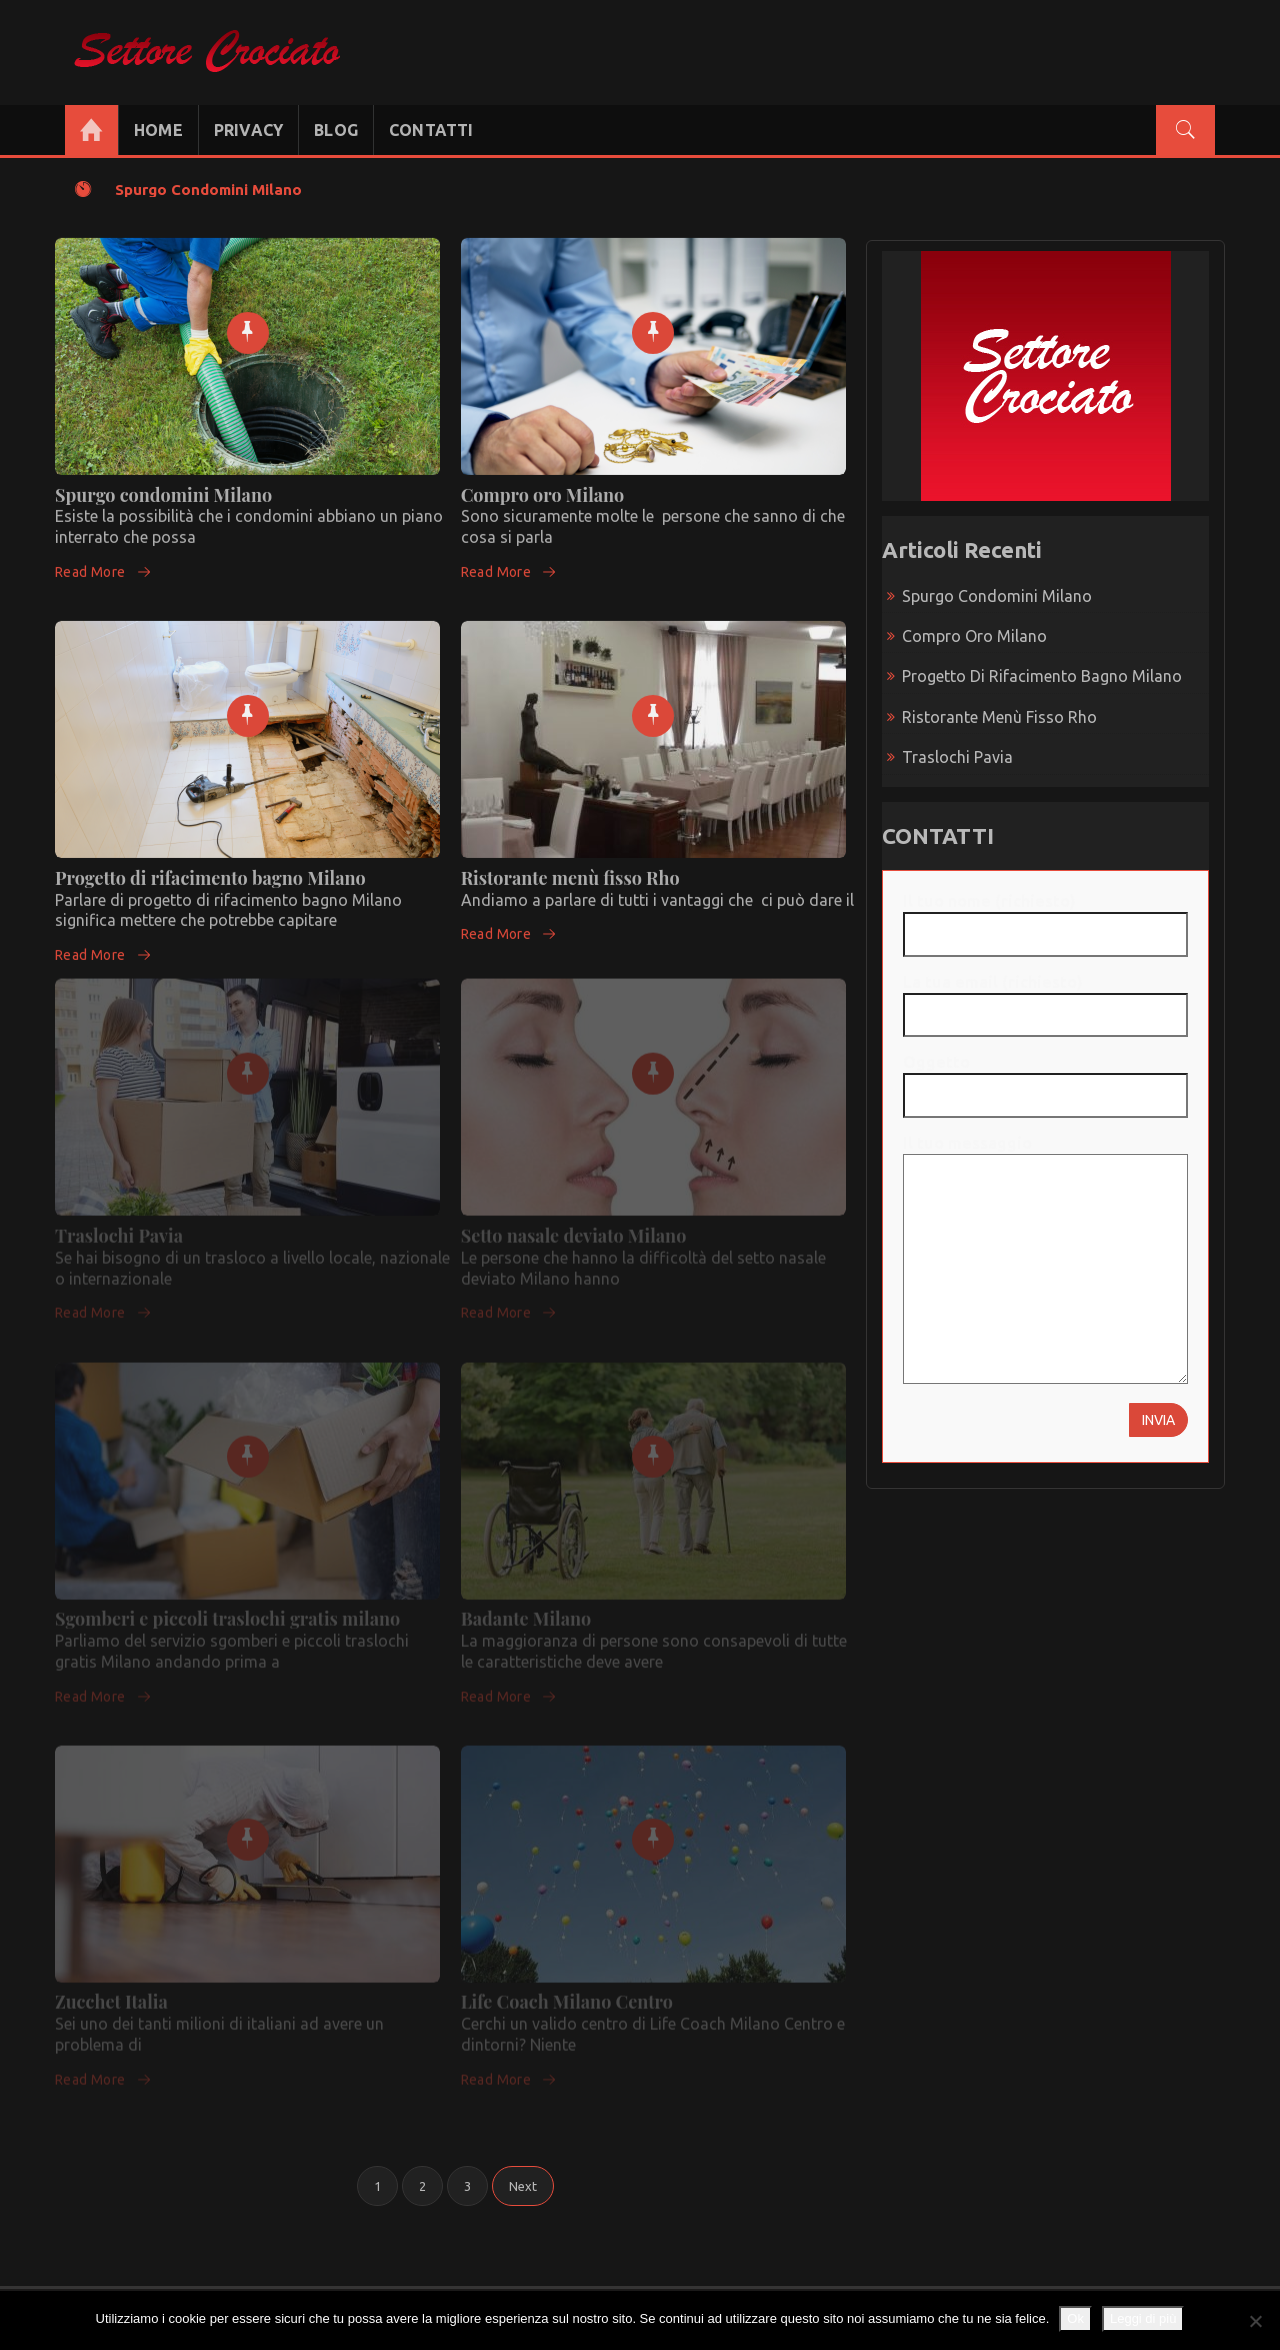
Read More (103, 561)
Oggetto (1045, 1078)
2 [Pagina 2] (422, 2186)
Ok (1075, 2318)
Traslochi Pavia (957, 757)
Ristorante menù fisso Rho (570, 867)
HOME (158, 130)
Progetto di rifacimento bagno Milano (210, 867)
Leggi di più (1143, 2318)
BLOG (336, 130)
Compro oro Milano (543, 484)
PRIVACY (248, 130)
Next (523, 2186)
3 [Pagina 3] (467, 2186)
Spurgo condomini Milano (208, 189)
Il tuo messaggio (1045, 1260)
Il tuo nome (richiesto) (1045, 917)
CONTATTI (431, 130)
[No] (1255, 2321)
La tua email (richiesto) (1045, 998)
